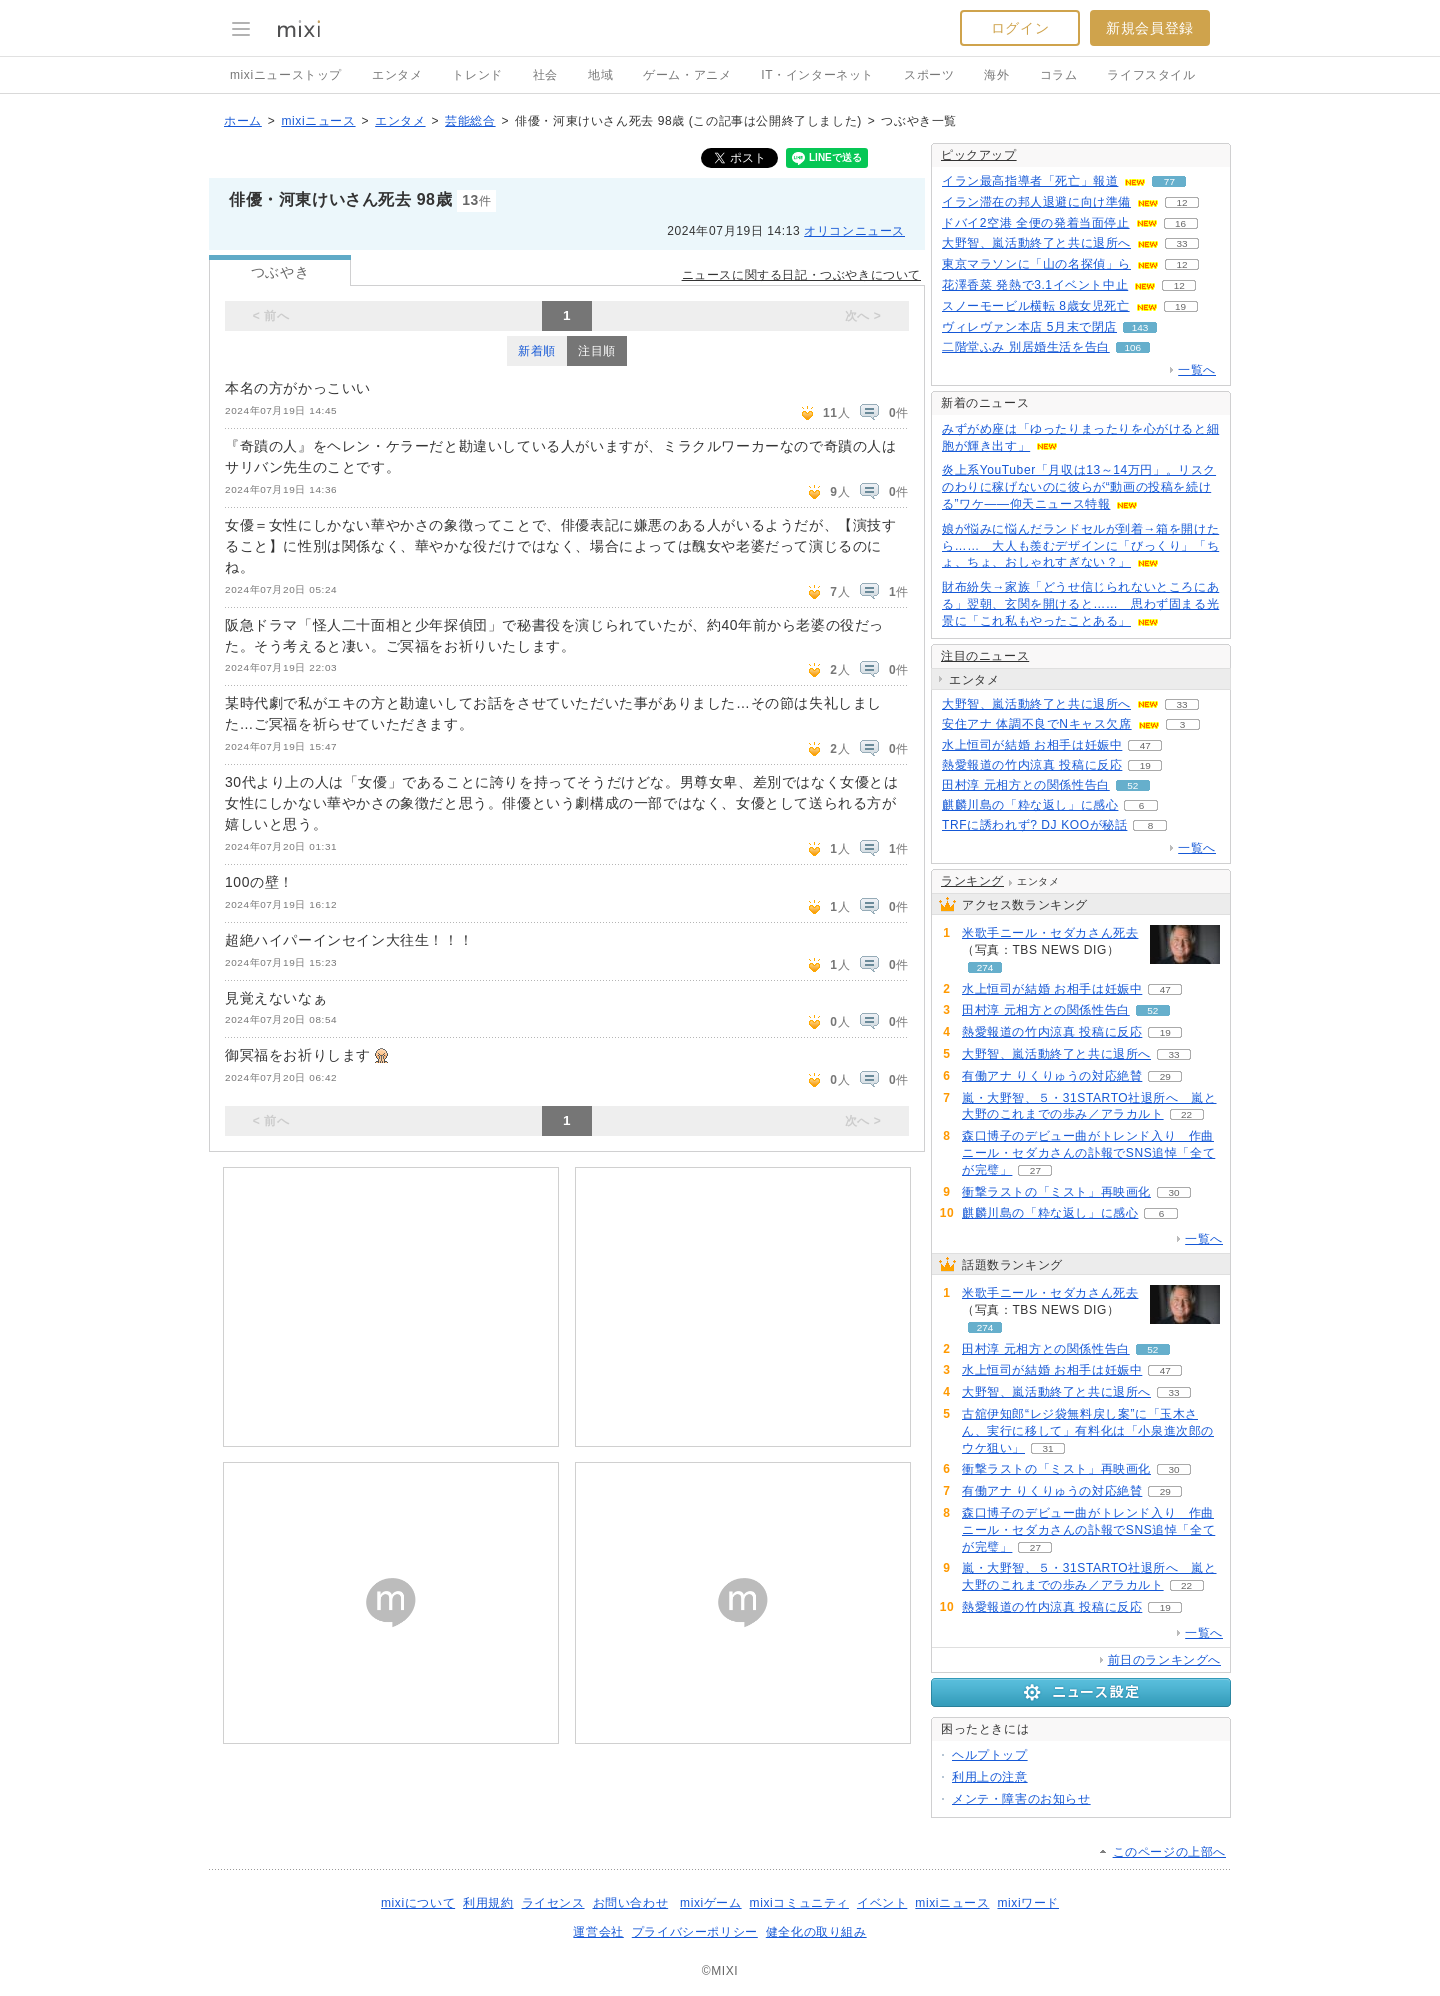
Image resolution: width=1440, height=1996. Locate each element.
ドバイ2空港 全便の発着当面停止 (1036, 223)
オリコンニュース (854, 231)
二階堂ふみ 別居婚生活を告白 (1026, 347)
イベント (882, 1903)
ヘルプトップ (990, 1755)
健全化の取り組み (816, 1932)
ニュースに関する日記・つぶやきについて (801, 275)
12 (1181, 202)
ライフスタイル (1151, 75)
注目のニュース (985, 656)
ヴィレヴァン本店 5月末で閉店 (1029, 327)
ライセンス (553, 1903)
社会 (545, 75)
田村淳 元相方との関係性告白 (1026, 785)
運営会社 (598, 1932)
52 (1132, 785)
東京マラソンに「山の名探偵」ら (1036, 264)
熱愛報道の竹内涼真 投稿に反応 (1032, 765)
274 (985, 967)
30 (1173, 1192)
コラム (1059, 75)
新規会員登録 (1150, 28)
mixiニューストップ (286, 75)
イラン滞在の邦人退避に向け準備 (1036, 202)
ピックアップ (979, 155)
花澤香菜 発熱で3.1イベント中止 (1035, 285)
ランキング (972, 881)
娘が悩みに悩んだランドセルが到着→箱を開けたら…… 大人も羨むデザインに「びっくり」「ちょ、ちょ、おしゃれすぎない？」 (1080, 546)
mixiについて (418, 1903)
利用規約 (488, 1903)
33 (1181, 243)
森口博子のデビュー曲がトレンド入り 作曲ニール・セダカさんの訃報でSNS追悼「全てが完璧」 (1088, 1153)
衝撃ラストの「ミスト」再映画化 (1056, 1192)
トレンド (477, 75)
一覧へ (1197, 370)
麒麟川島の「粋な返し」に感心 (1030, 805)
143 (1140, 327)
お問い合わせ (631, 1903)
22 (1186, 1114)
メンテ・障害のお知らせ (1021, 1799)
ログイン (1020, 28)
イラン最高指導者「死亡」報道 (1030, 181)
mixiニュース (318, 121)
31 (1047, 1448)
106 (1132, 347)
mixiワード (1028, 1903)
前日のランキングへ (1164, 1660)
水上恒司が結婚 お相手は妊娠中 (1032, 745)
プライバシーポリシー (695, 1932)
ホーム (243, 121)
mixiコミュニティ (799, 1903)
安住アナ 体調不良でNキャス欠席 (1037, 724)
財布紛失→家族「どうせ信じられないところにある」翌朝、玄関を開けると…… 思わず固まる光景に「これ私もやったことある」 (1080, 604)
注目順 (597, 351)
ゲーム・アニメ (687, 75)
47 (1145, 745)
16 (1180, 223)
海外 (996, 75)
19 (1180, 306)
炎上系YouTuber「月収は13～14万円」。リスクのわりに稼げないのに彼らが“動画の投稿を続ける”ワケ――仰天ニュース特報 (1079, 487)
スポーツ (929, 75)
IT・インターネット (817, 75)
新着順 (537, 351)
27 (1035, 1170)
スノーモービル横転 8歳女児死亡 (1036, 306)
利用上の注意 (990, 1777)
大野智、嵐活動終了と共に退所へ (1036, 243)
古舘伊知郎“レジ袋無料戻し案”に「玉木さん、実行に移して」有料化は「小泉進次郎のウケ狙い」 (1088, 1431)
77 (1169, 181)
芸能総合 (470, 121)
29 (1165, 1076)
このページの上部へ (1169, 1852)
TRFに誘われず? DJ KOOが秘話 (1034, 825)
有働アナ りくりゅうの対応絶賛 (1052, 1076)
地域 (600, 75)
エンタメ (397, 75)
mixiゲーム (711, 1903)
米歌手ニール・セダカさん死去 (1050, 933)
